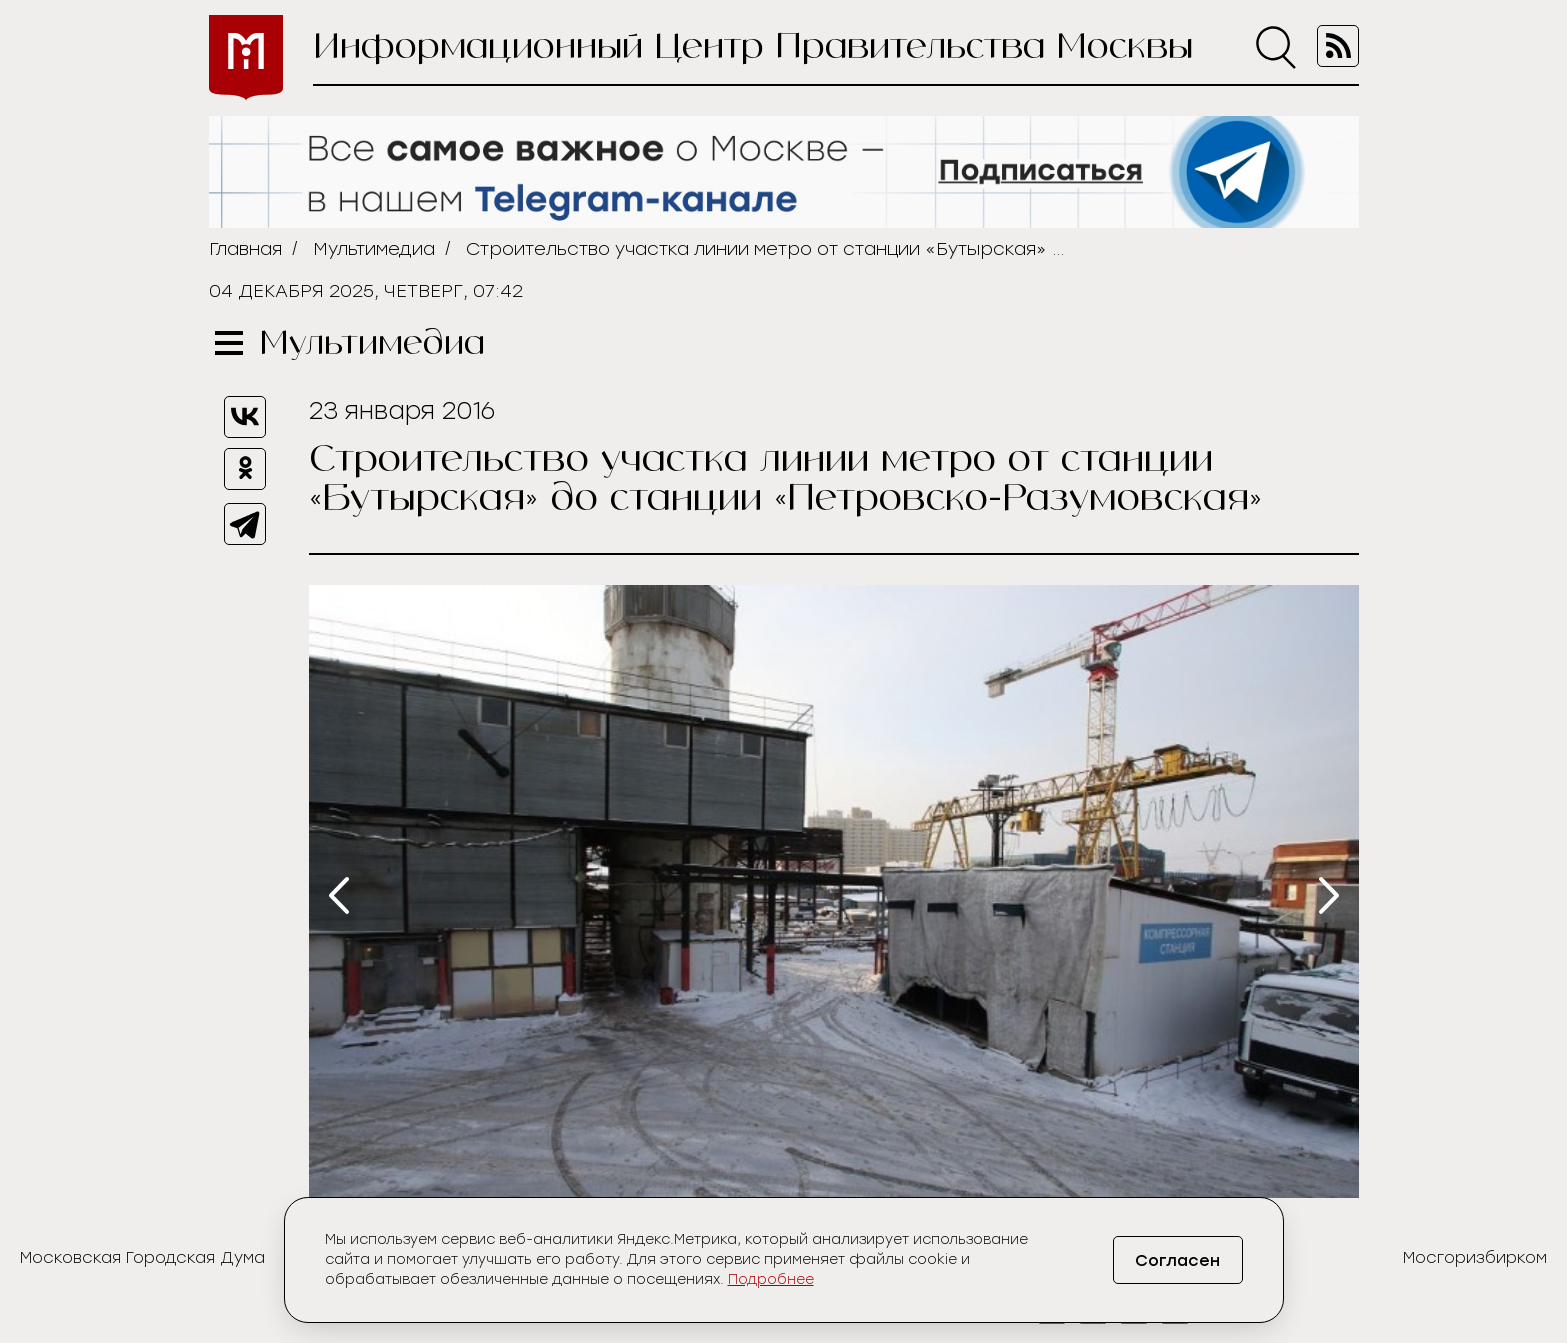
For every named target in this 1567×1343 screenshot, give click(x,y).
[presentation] (339, 895)
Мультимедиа (374, 249)
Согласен (1177, 1260)
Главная (245, 249)
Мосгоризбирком (1475, 1257)
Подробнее (771, 1279)
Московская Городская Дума (142, 1257)
